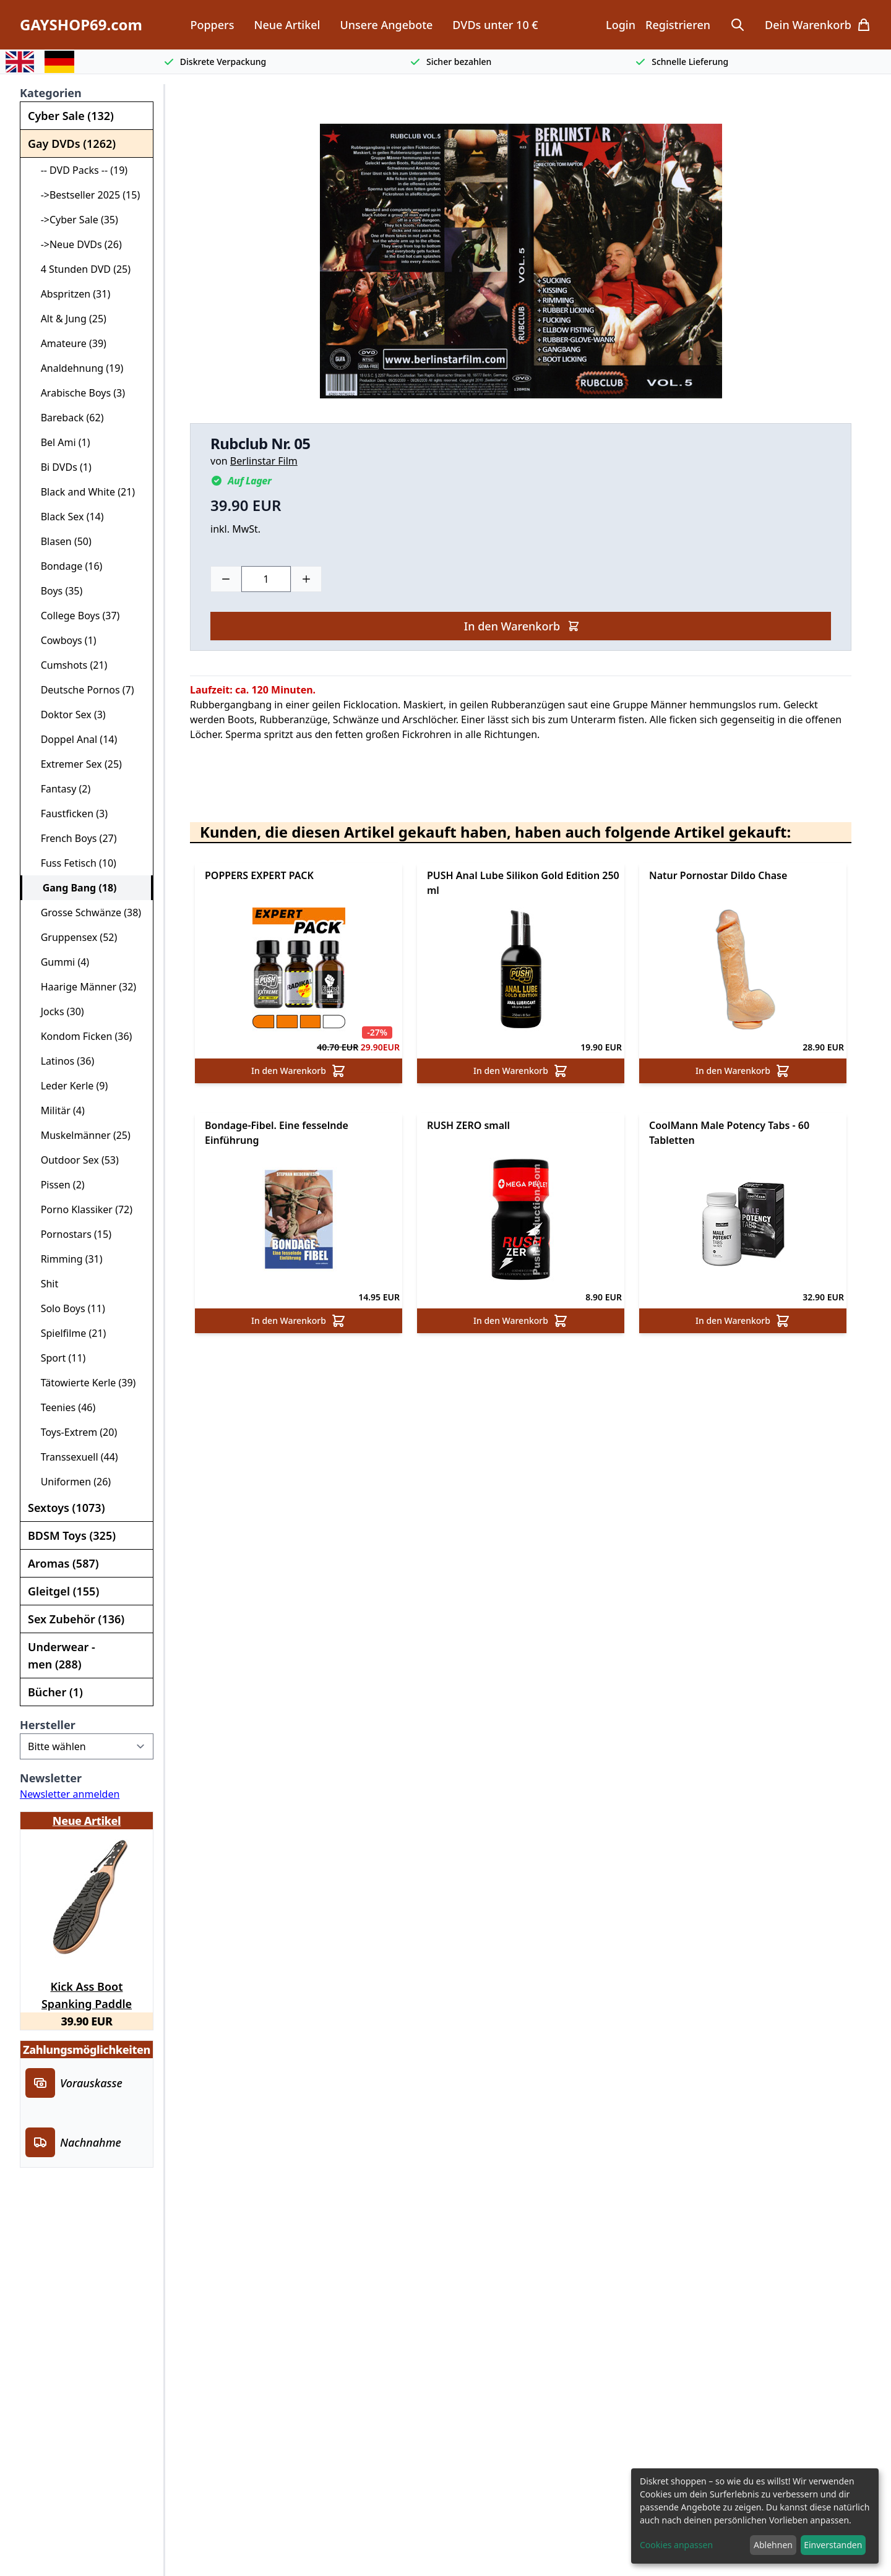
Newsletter (51, 1778)
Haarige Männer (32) (83, 987)
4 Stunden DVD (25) (80, 269)
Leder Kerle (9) (69, 1086)
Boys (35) (56, 591)
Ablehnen (773, 2545)
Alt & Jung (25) (68, 318)
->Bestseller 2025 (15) (85, 195)
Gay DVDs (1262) (72, 143)
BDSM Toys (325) (72, 1535)
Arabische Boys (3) (77, 393)
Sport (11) (57, 1358)
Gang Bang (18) (74, 888)
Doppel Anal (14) (73, 739)
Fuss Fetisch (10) (73, 863)
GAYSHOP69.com (81, 25)
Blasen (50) (61, 541)
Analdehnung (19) (76, 368)
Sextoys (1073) (66, 1507)
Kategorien (51, 92)
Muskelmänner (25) (80, 1135)
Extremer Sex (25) (76, 764)
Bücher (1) (55, 1692)
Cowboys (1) (63, 640)
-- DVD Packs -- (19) (78, 170)
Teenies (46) (62, 1407)
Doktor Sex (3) (68, 714)
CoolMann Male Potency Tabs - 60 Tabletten (729, 1132)
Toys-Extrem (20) (73, 1432)
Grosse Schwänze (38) (85, 912)
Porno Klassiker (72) (81, 1209)
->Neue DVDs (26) (76, 244)
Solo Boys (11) (67, 1308)
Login (620, 24)
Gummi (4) (59, 962)
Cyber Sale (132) (71, 115)
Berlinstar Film (264, 461)
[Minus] (225, 579)
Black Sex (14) (67, 516)
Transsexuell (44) (74, 1457)
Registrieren (677, 24)
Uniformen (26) (70, 1481)
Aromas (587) (63, 1563)
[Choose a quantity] (266, 579)
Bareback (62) (66, 417)
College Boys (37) (74, 615)
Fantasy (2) (60, 789)
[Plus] (306, 579)
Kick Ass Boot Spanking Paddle (86, 1993)
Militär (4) (57, 1110)
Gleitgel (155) (63, 1591)
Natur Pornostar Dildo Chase (718, 875)
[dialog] (755, 2516)
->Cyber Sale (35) (74, 219)
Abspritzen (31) (70, 294)
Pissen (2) (57, 1184)
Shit (44, 1283)
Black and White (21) (82, 492)
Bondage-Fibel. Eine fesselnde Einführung (276, 1132)
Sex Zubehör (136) (76, 1619)
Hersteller (47, 1724)
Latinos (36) (62, 1061)
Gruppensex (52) (73, 937)
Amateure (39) (68, 343)
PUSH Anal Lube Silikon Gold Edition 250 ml (523, 883)
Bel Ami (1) (60, 442)
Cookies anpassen (676, 2545)
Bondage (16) (66, 566)
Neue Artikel (287, 24)
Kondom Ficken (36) (81, 1036)
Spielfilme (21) (68, 1333)
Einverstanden (833, 2545)
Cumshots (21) (68, 665)
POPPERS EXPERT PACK (259, 875)
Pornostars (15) (70, 1234)
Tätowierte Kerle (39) (83, 1382)
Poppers (212, 24)
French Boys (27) (73, 838)
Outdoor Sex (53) (74, 1160)
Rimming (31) (66, 1259)
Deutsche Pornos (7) (82, 690)
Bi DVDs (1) (61, 467)
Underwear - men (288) (61, 1655)
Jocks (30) (57, 1011)
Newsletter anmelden (69, 1794)
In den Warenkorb (522, 626)
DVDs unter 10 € (495, 24)
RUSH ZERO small (468, 1125)
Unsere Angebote (386, 24)
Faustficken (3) (69, 813)
